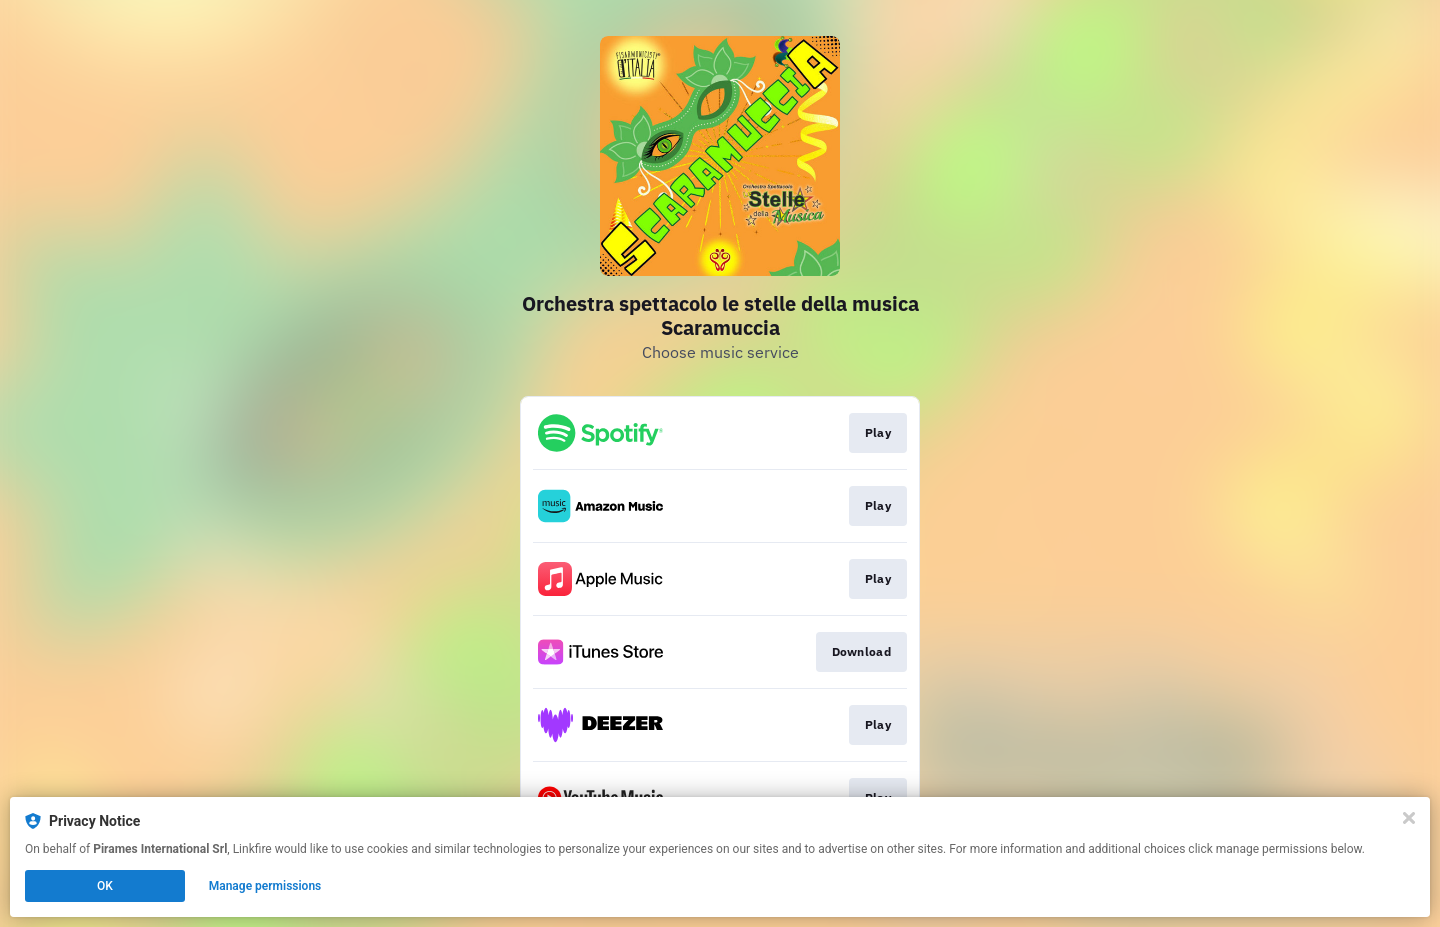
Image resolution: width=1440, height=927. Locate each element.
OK (105, 886)
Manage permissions (265, 886)
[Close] (1409, 818)
